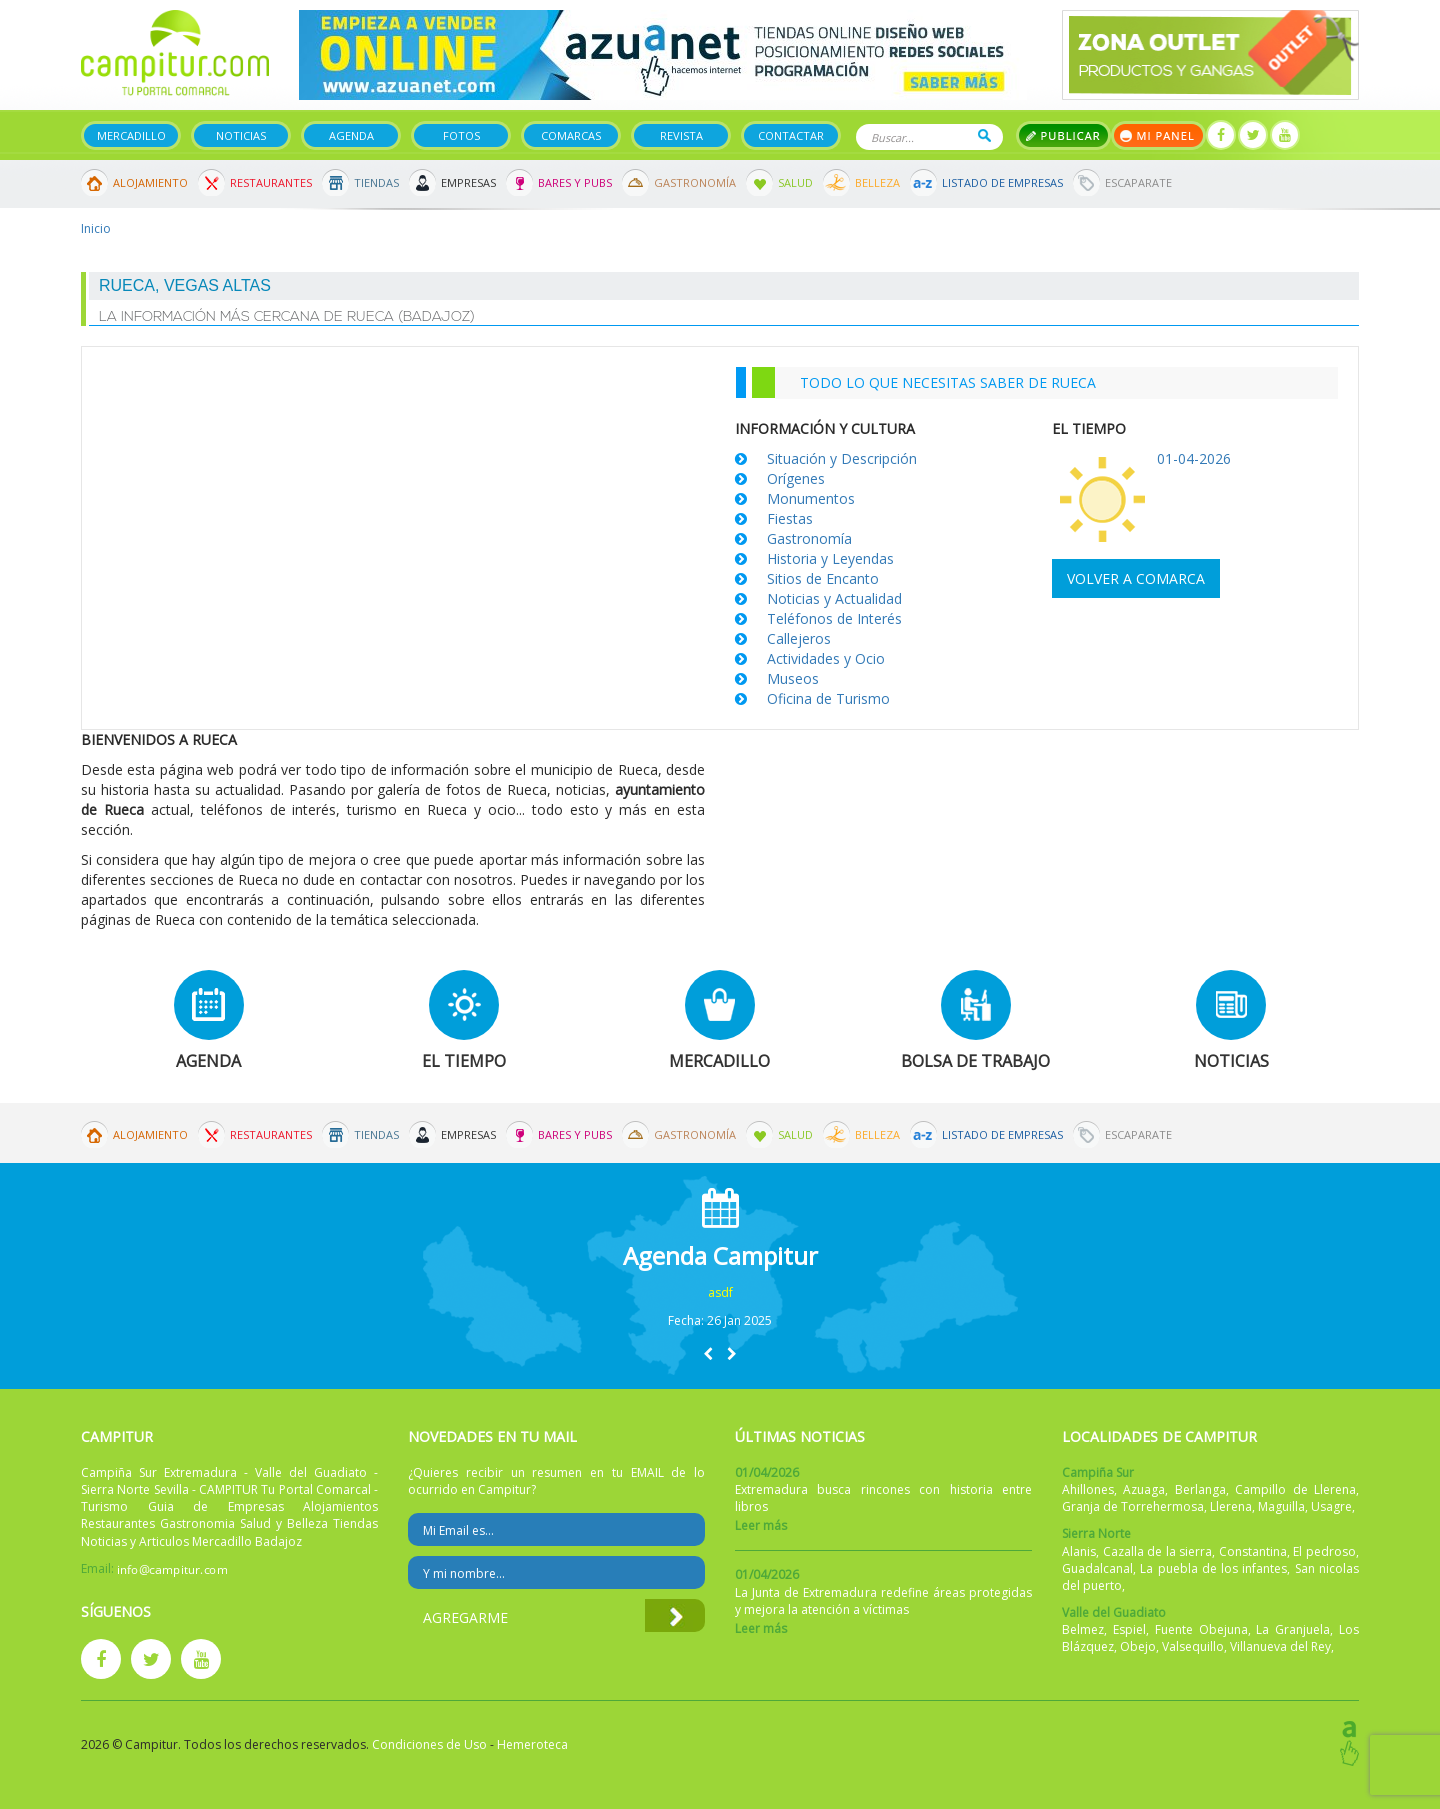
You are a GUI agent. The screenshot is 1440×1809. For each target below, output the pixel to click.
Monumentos (811, 498)
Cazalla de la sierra (1158, 1551)
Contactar (791, 135)
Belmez (1083, 1629)
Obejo (1138, 1646)
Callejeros (799, 638)
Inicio (96, 228)
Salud (795, 182)
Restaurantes (271, 182)
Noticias (241, 135)
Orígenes (796, 478)
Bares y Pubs (575, 182)
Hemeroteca (532, 1744)
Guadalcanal (1097, 1568)
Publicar (1063, 135)
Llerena (1231, 1506)
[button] (708, 1353)
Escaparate (1138, 182)
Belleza (877, 182)
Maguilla (1281, 1506)
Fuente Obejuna (1201, 1629)
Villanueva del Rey (1280, 1646)
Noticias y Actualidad (834, 598)
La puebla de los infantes (1213, 1568)
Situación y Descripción (842, 458)
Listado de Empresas (1002, 182)
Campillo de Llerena (1295, 1489)
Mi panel (1158, 135)
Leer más (761, 1525)
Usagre (1331, 1506)
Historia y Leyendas (830, 558)
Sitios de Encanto (823, 578)
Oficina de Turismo (828, 698)
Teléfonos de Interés (834, 618)
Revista (681, 135)
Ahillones (1088, 1489)
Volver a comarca (1136, 578)
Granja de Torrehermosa (1133, 1506)
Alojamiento (150, 182)
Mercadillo (131, 135)
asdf (720, 1292)
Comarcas (571, 135)
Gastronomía (695, 182)
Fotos (461, 135)
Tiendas (376, 182)
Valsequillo (1193, 1646)
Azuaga (1144, 1489)
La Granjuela (1293, 1629)
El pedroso (1324, 1551)
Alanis (1079, 1551)
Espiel (1129, 1629)
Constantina (1253, 1551)
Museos (793, 678)
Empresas (468, 182)
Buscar (984, 135)
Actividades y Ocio (826, 658)
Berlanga (1200, 1489)
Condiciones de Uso (429, 1744)
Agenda (351, 135)
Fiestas (790, 518)
